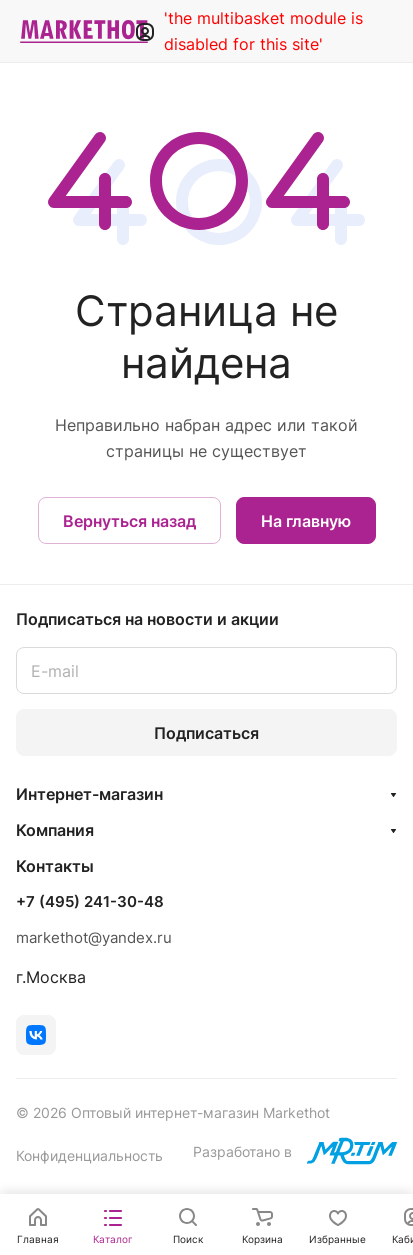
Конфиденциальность (89, 1155)
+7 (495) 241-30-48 (90, 902)
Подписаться (206, 733)
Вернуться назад (129, 521)
